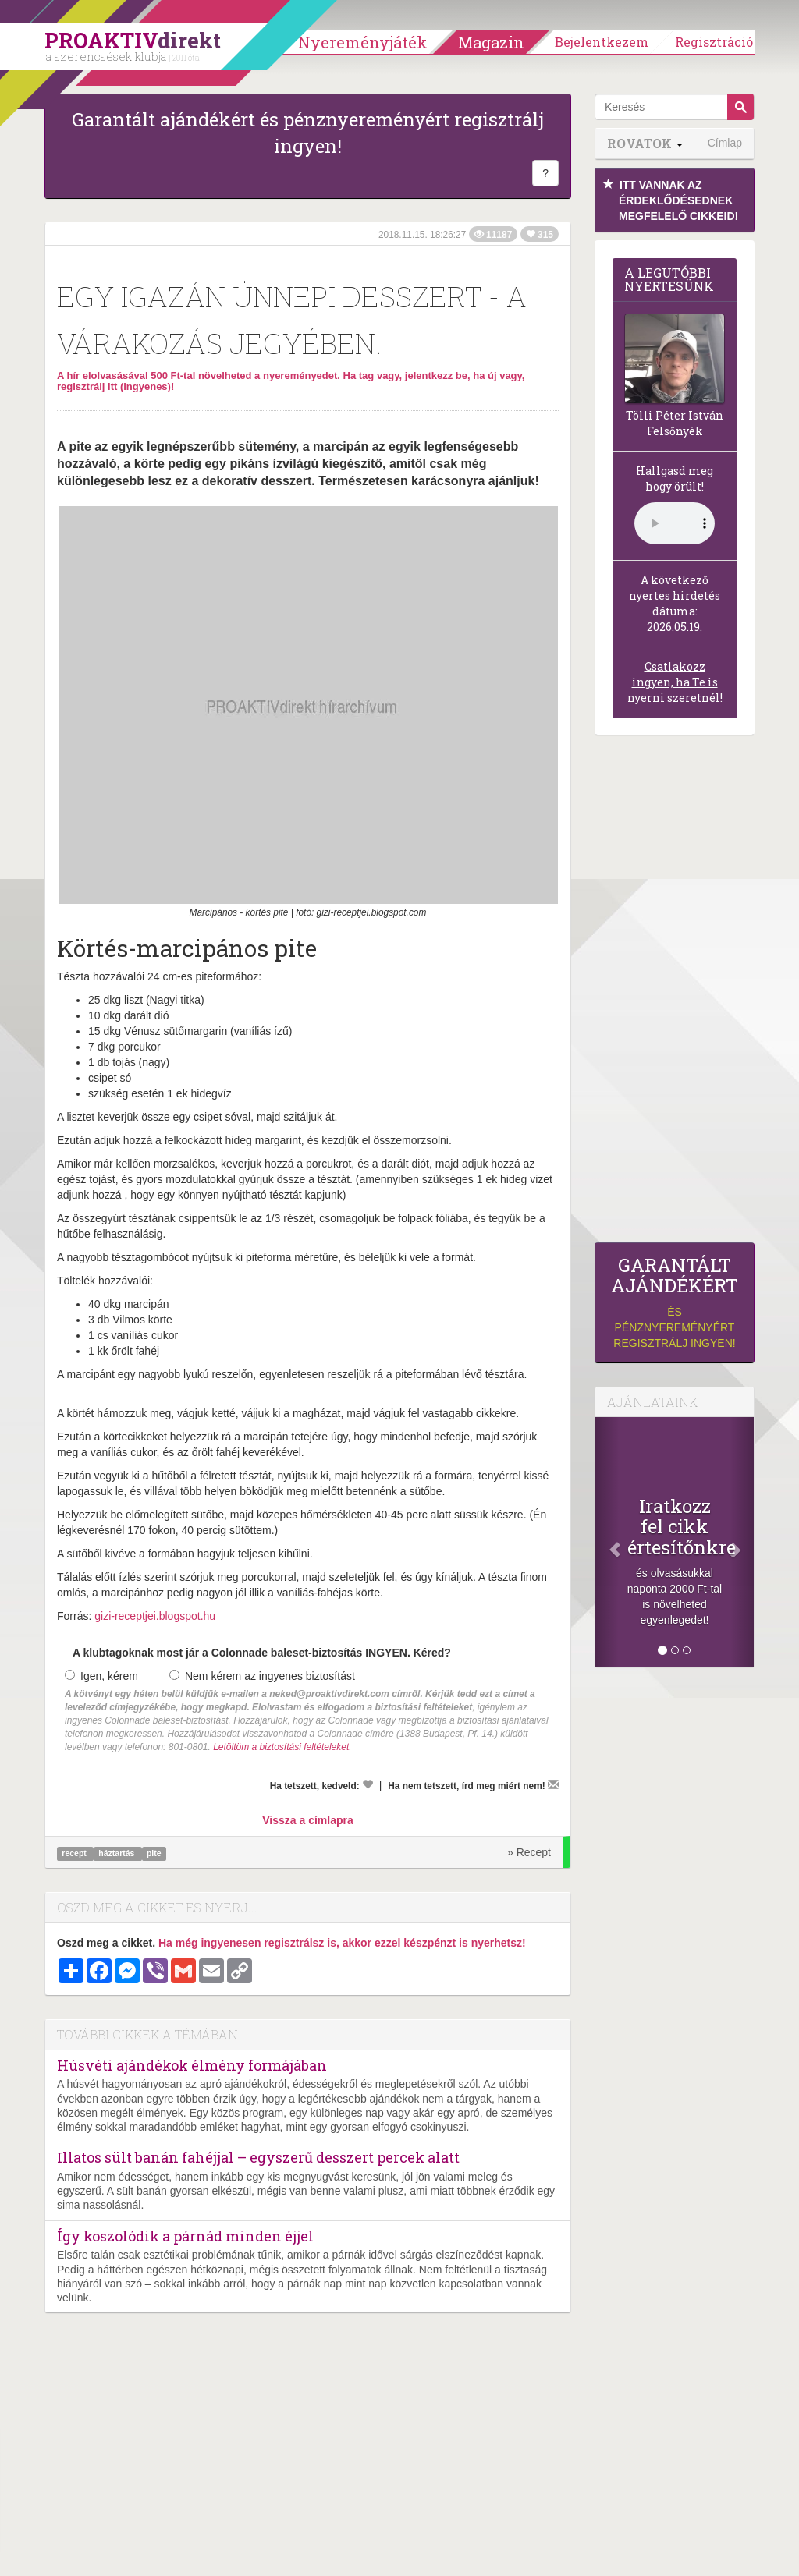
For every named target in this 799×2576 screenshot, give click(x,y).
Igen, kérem (101, 1676)
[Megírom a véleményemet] (553, 1784)
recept (75, 1853)
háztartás (117, 1853)
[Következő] (742, 1542)
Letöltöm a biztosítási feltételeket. (282, 1747)
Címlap (725, 142)
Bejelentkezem (601, 42)
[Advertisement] (675, 993)
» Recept (529, 1852)
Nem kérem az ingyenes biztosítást (262, 1676)
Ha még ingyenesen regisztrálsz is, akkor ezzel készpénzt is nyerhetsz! (342, 1942)
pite (154, 1853)
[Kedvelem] (367, 1784)
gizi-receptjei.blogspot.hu (154, 1616)
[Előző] (607, 1542)
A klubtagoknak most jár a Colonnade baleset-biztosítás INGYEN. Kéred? (262, 1652)
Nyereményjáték (363, 42)
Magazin (491, 42)
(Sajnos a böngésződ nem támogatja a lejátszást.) (674, 523)
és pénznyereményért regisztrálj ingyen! (674, 1302)
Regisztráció (714, 42)
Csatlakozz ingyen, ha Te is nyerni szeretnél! (675, 682)
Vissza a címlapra (307, 1820)
